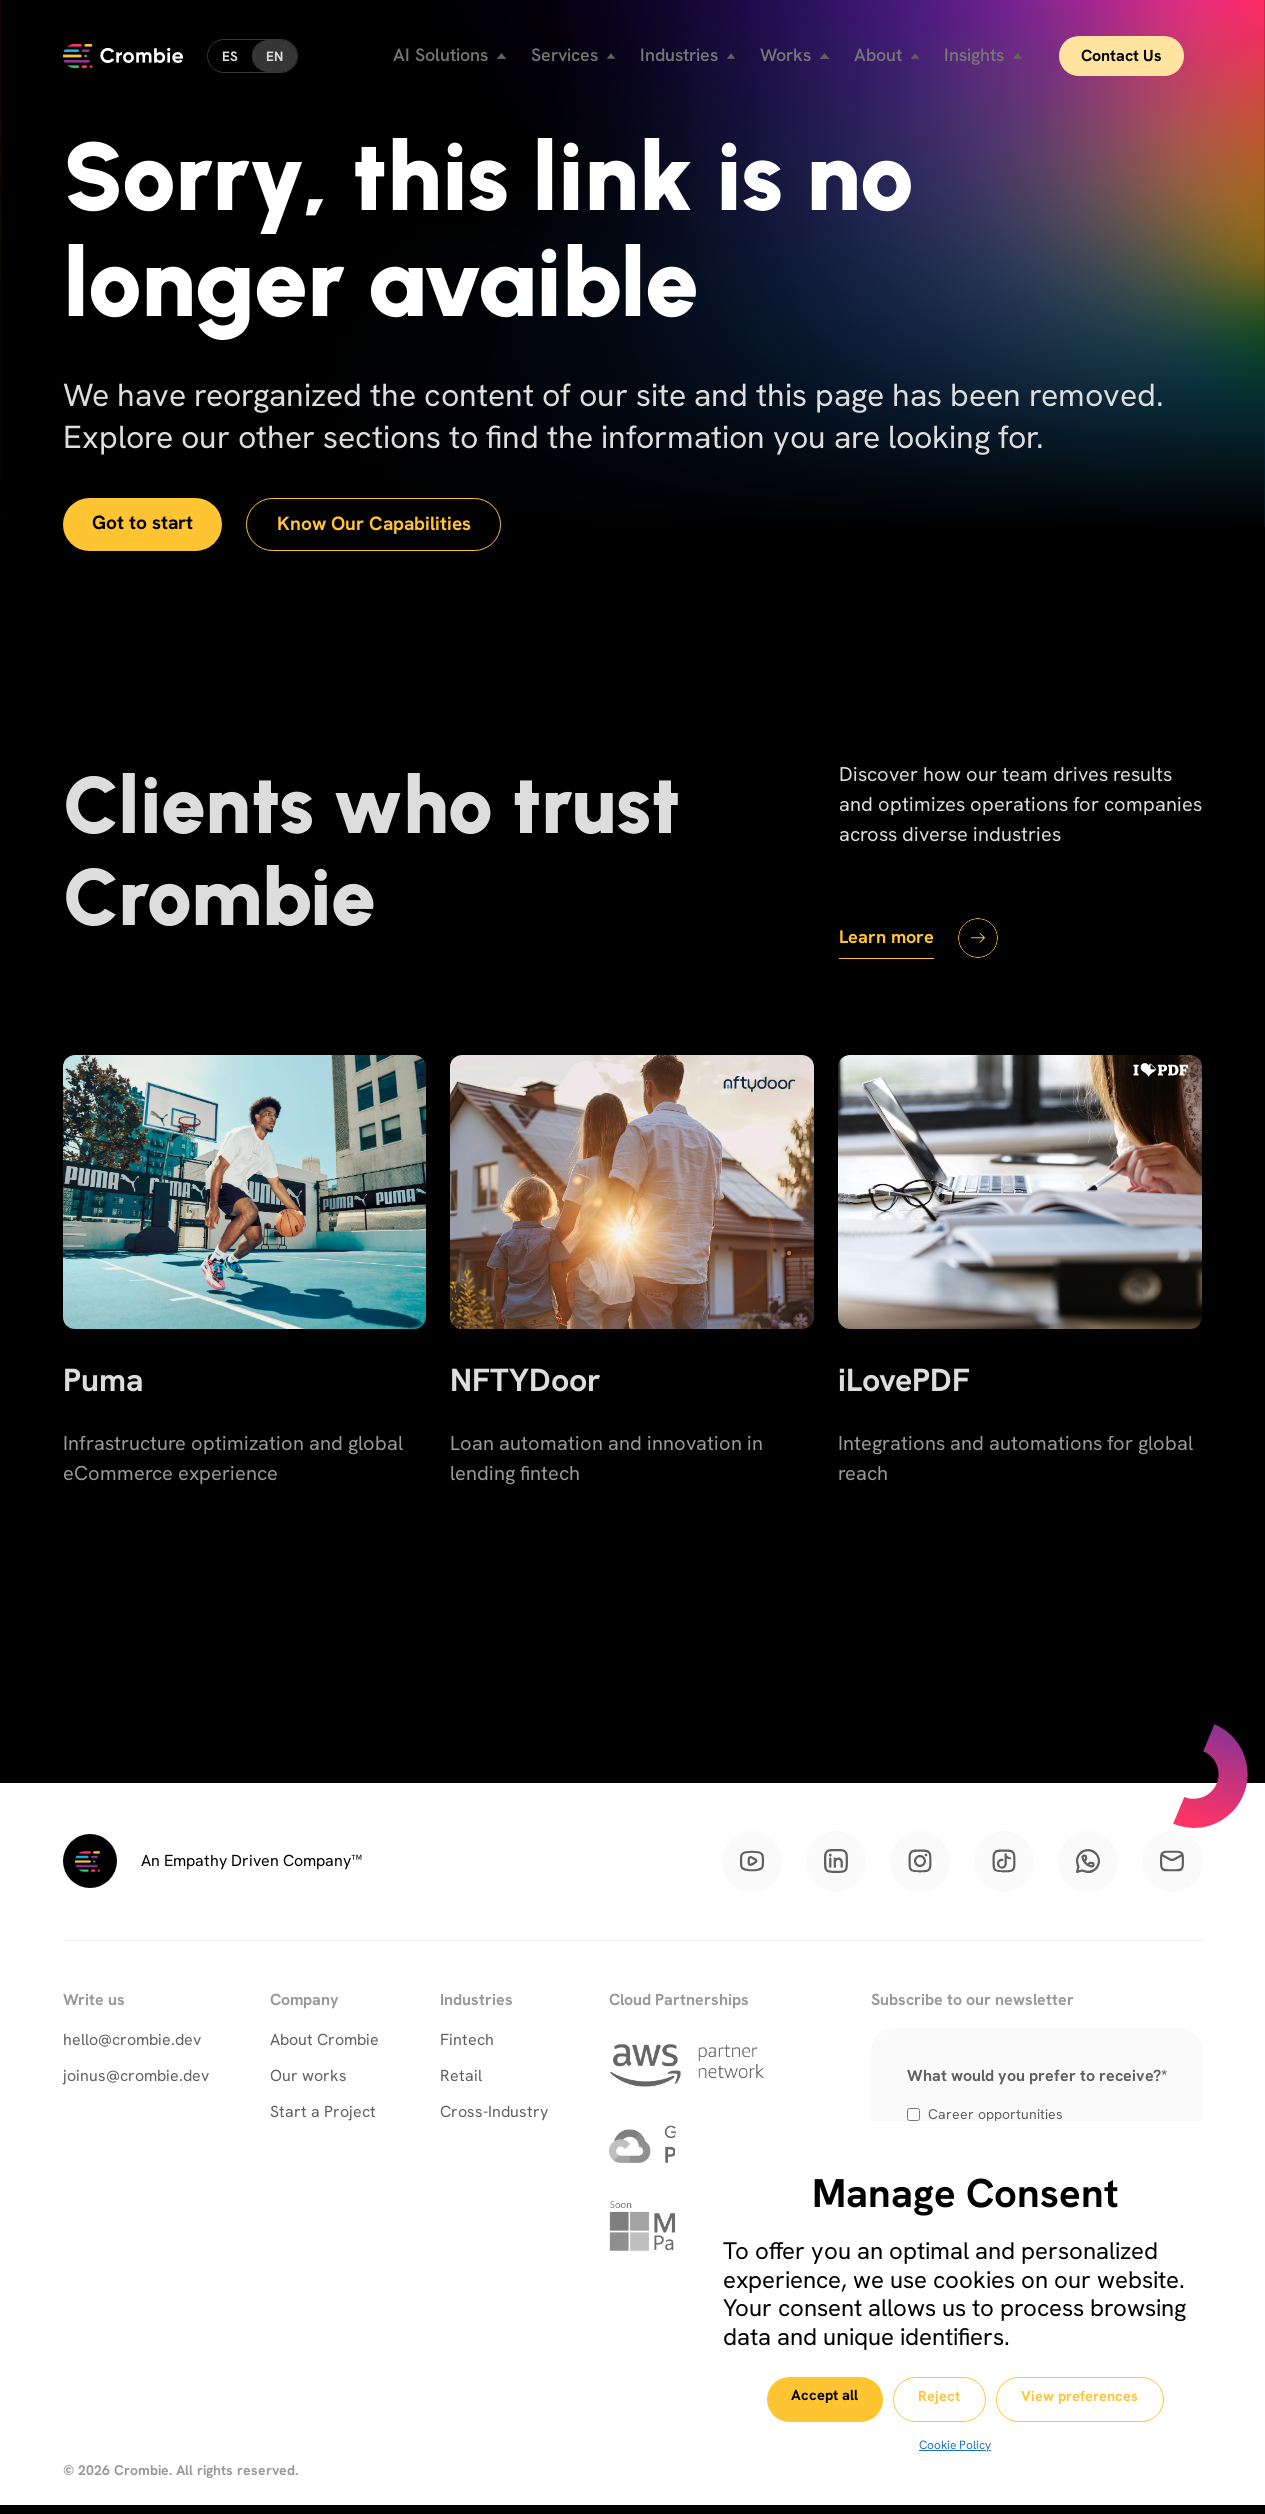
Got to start (147, 525)
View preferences (1096, 2400)
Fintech (467, 2046)
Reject (939, 2400)
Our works (308, 2082)
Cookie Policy (955, 2445)
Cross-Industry (494, 2118)
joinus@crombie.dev (136, 2082)
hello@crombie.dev (132, 2046)
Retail (461, 2082)
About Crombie (324, 2046)
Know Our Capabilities (388, 526)
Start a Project (323, 2118)
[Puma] (245, 1322)
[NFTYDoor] (632, 1322)
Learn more (891, 938)
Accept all (808, 2399)
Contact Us (1138, 49)
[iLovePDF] (1020, 1322)
